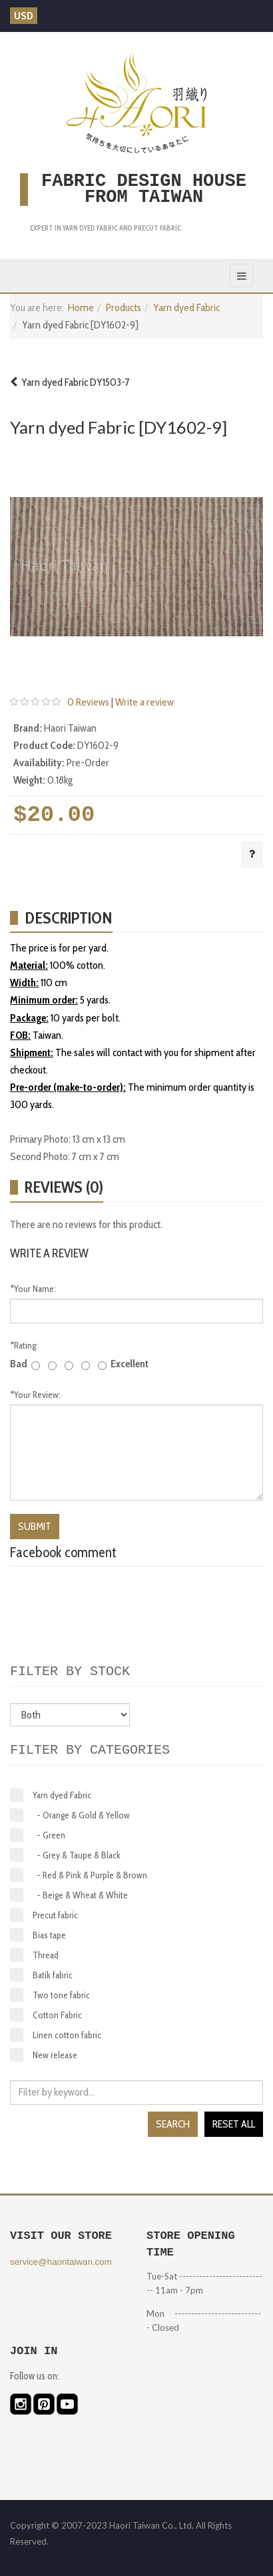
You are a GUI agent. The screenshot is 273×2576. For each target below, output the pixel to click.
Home (81, 307)
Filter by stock (70, 1671)
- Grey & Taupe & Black (65, 1855)
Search (173, 2124)
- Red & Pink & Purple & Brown (78, 1875)
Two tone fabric (50, 1995)
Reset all (233, 2124)
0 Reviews (88, 702)
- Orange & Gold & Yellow (70, 1815)
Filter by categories (90, 1750)
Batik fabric (41, 1975)
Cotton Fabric (46, 2015)
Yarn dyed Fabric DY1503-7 (70, 382)
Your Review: (35, 1395)
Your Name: (33, 1289)
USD (23, 15)
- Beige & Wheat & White (69, 1895)
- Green (37, 1835)
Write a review (144, 702)
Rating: (24, 1345)
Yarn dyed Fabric (186, 307)
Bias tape (38, 1935)
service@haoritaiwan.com (61, 2262)
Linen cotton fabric (55, 2035)
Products (123, 307)
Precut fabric (44, 1915)
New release (43, 2055)
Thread (34, 1955)
